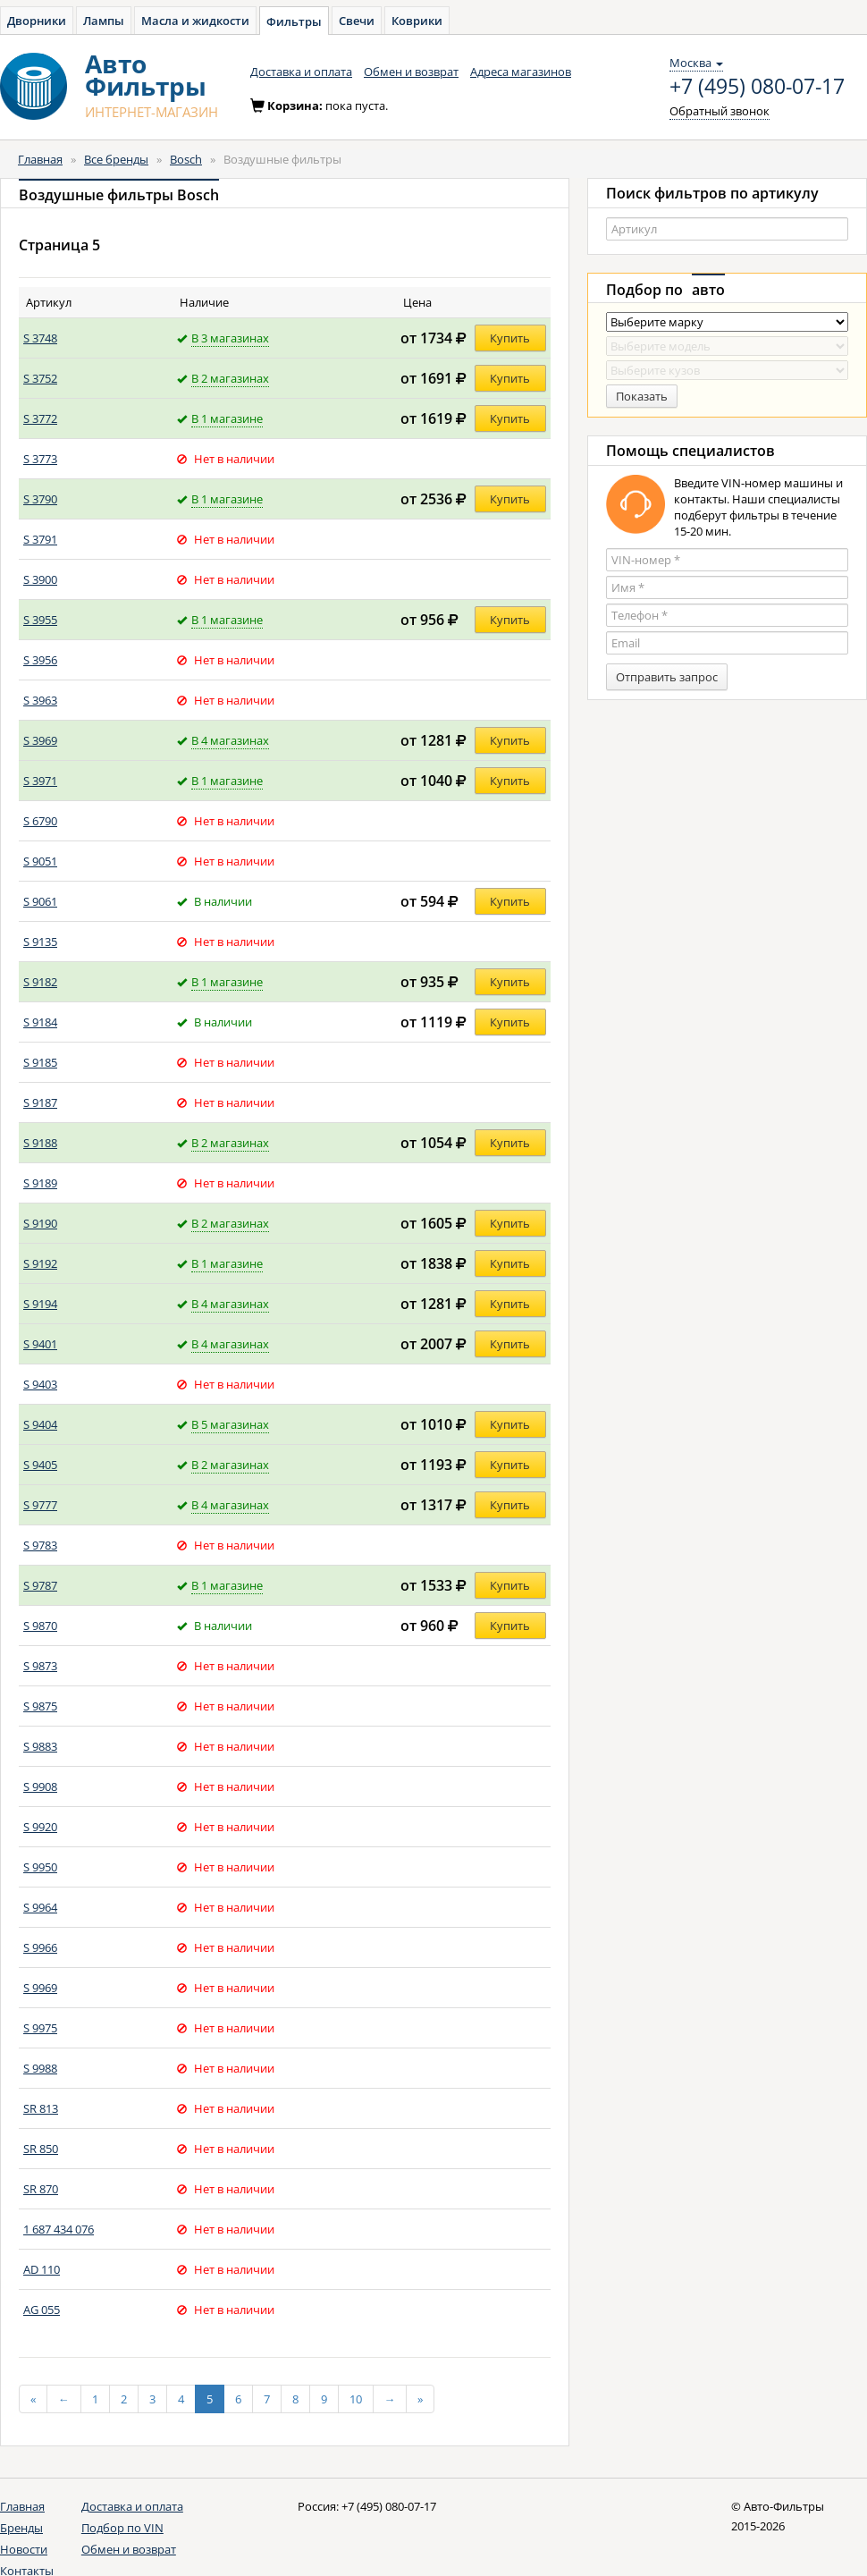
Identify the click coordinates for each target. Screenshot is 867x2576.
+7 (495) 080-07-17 (757, 87)
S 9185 (40, 1062)
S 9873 (40, 1666)
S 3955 (40, 620)
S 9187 (40, 1102)
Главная (40, 159)
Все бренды (116, 159)
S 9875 (40, 1706)
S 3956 (40, 660)
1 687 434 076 (58, 2229)
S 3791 (40, 539)
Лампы (103, 21)
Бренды (21, 2528)
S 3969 (40, 740)
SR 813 (40, 2108)
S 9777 (40, 1505)
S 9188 (40, 1143)
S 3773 (40, 459)
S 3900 (40, 579)
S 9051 (40, 861)
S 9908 (40, 1786)
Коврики (416, 21)
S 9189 (40, 1183)
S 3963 (40, 700)
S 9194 (40, 1304)
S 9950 (40, 1867)
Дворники (36, 21)
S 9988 (40, 2068)
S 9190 (40, 1223)
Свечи (357, 21)
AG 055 (41, 2310)
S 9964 (40, 1907)
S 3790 (40, 499)
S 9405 (40, 1465)
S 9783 (40, 1545)
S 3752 (40, 378)
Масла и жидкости (195, 21)
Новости (23, 2549)
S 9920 (40, 1827)
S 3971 (40, 781)
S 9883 (40, 1746)
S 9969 (40, 1988)
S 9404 (40, 1424)
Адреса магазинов (520, 71)
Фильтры (294, 21)
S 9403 (40, 1384)
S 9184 (40, 1022)
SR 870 (40, 2189)
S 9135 (40, 941)
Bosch (186, 159)
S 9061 (40, 901)
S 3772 (40, 418)
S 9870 (40, 1625)
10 (355, 2399)
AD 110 (41, 2269)
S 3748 (40, 338)
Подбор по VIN (122, 2528)
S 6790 (40, 821)
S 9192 (40, 1263)
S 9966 (40, 1947)
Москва (696, 63)
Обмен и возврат (411, 71)
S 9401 (40, 1344)
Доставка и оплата (301, 71)
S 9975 (40, 2028)
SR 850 (40, 2149)
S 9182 (40, 982)
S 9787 (40, 1585)
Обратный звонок (719, 111)
